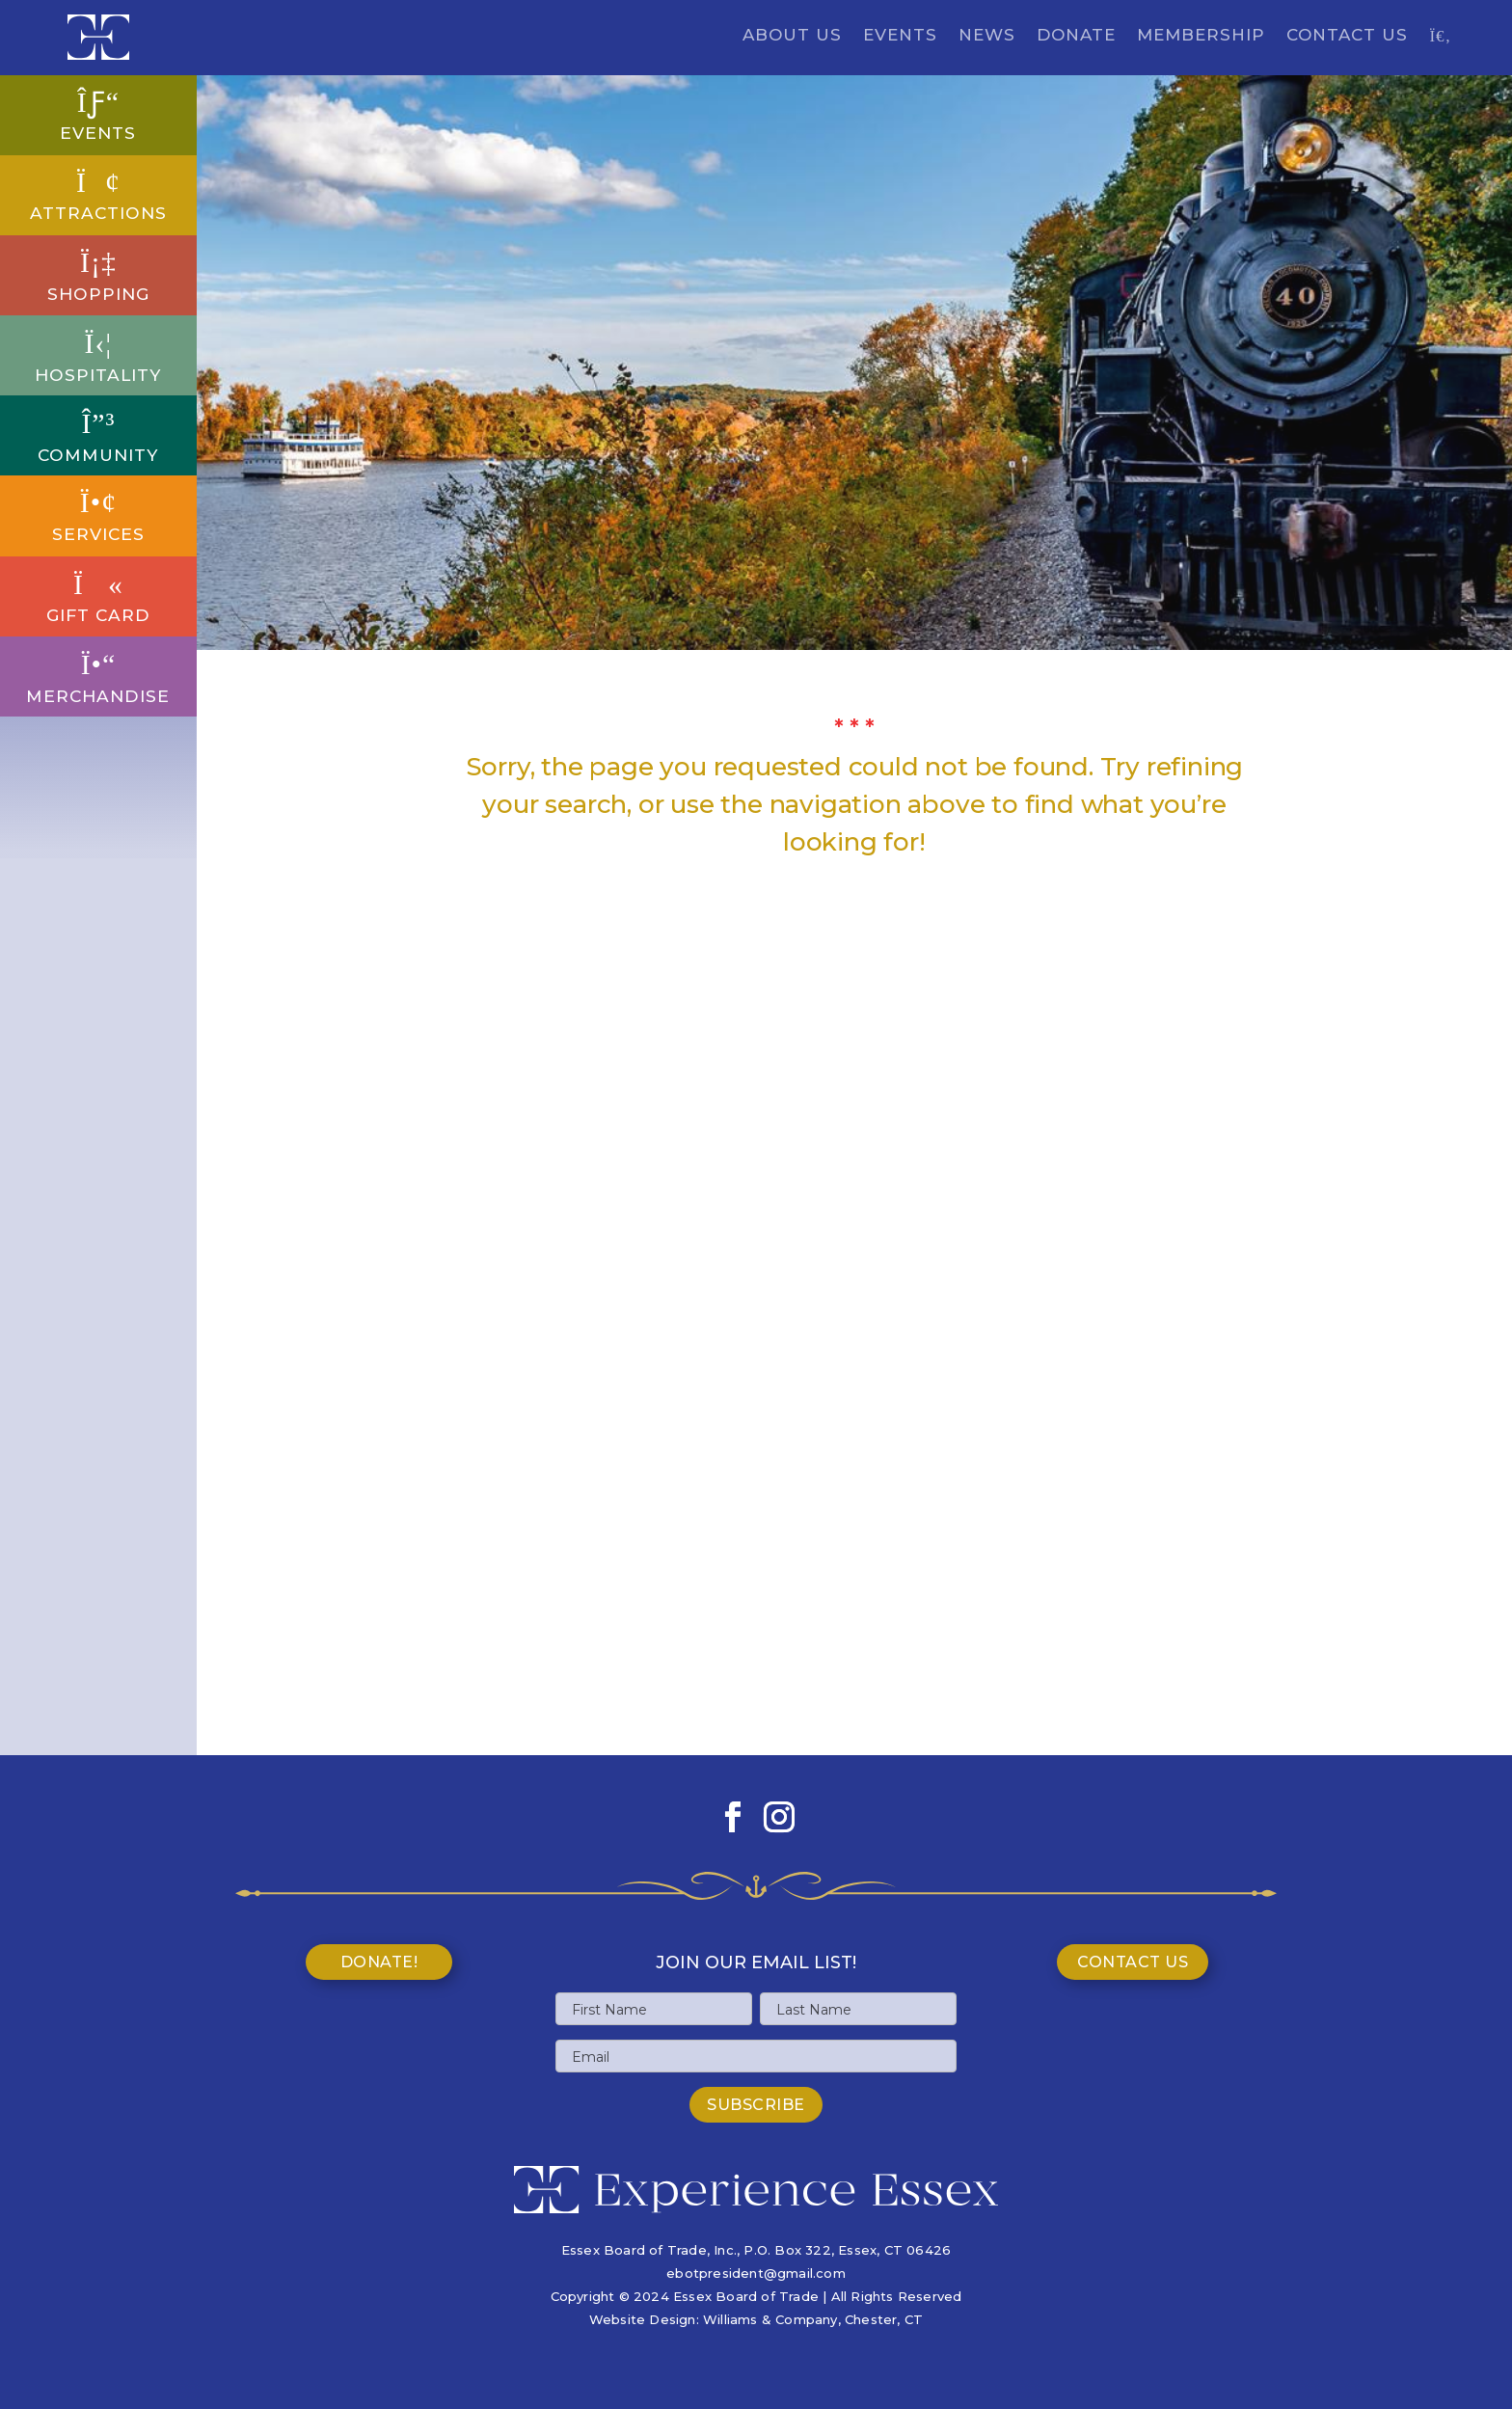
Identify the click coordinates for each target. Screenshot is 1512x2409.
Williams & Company (770, 2319)
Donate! (379, 1962)
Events (900, 36)
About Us (792, 36)
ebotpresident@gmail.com (756, 2273)
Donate (1076, 36)
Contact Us (1347, 36)
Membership (1201, 36)
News (986, 36)
